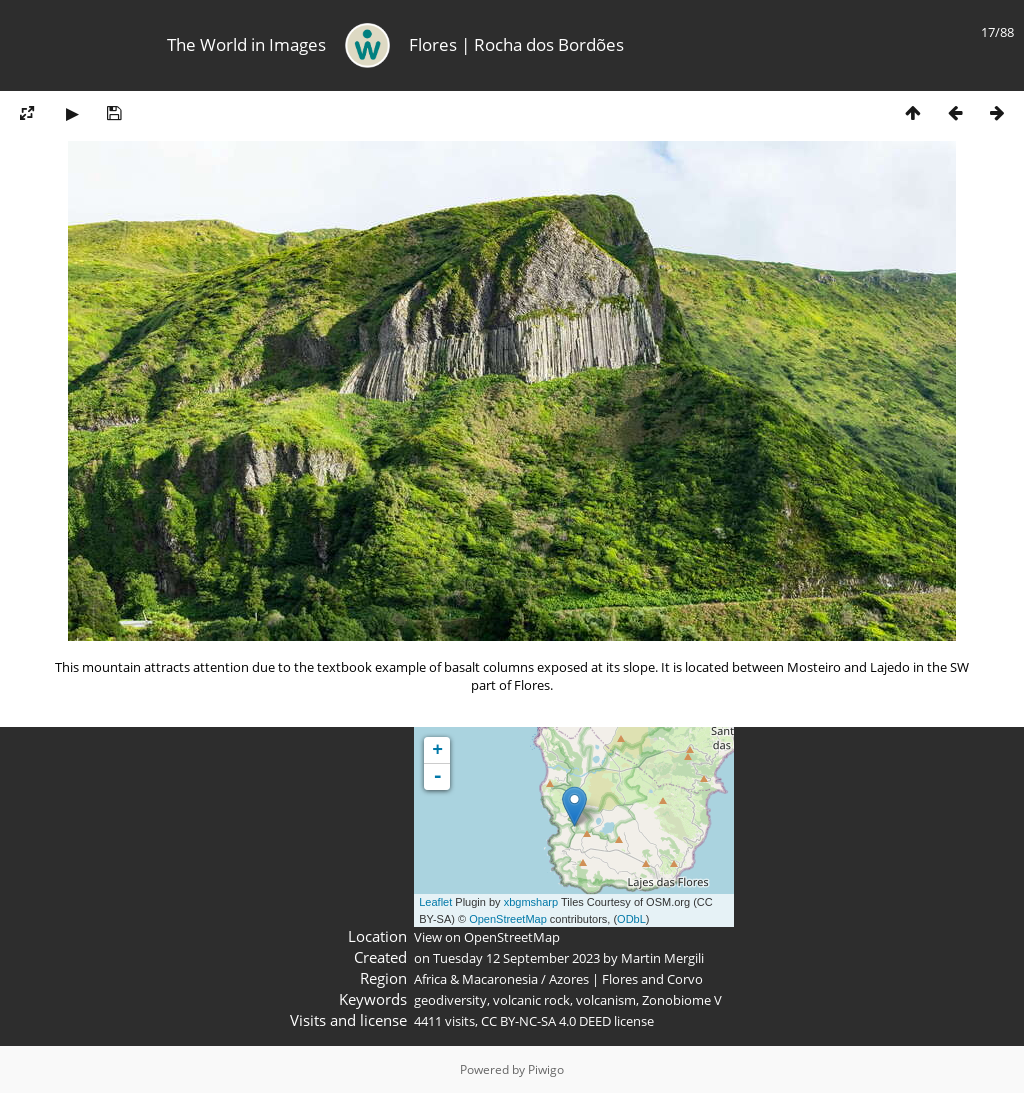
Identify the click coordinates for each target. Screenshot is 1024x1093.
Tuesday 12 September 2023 (516, 958)
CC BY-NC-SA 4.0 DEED (546, 1021)
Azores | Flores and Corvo (626, 979)
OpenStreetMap (508, 919)
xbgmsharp (531, 902)
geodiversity (450, 1000)
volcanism (606, 1000)
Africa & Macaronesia (476, 979)
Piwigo (546, 1069)
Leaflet (435, 902)
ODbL (631, 919)
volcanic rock (531, 1000)
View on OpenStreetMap (487, 937)
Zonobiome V (682, 1000)
